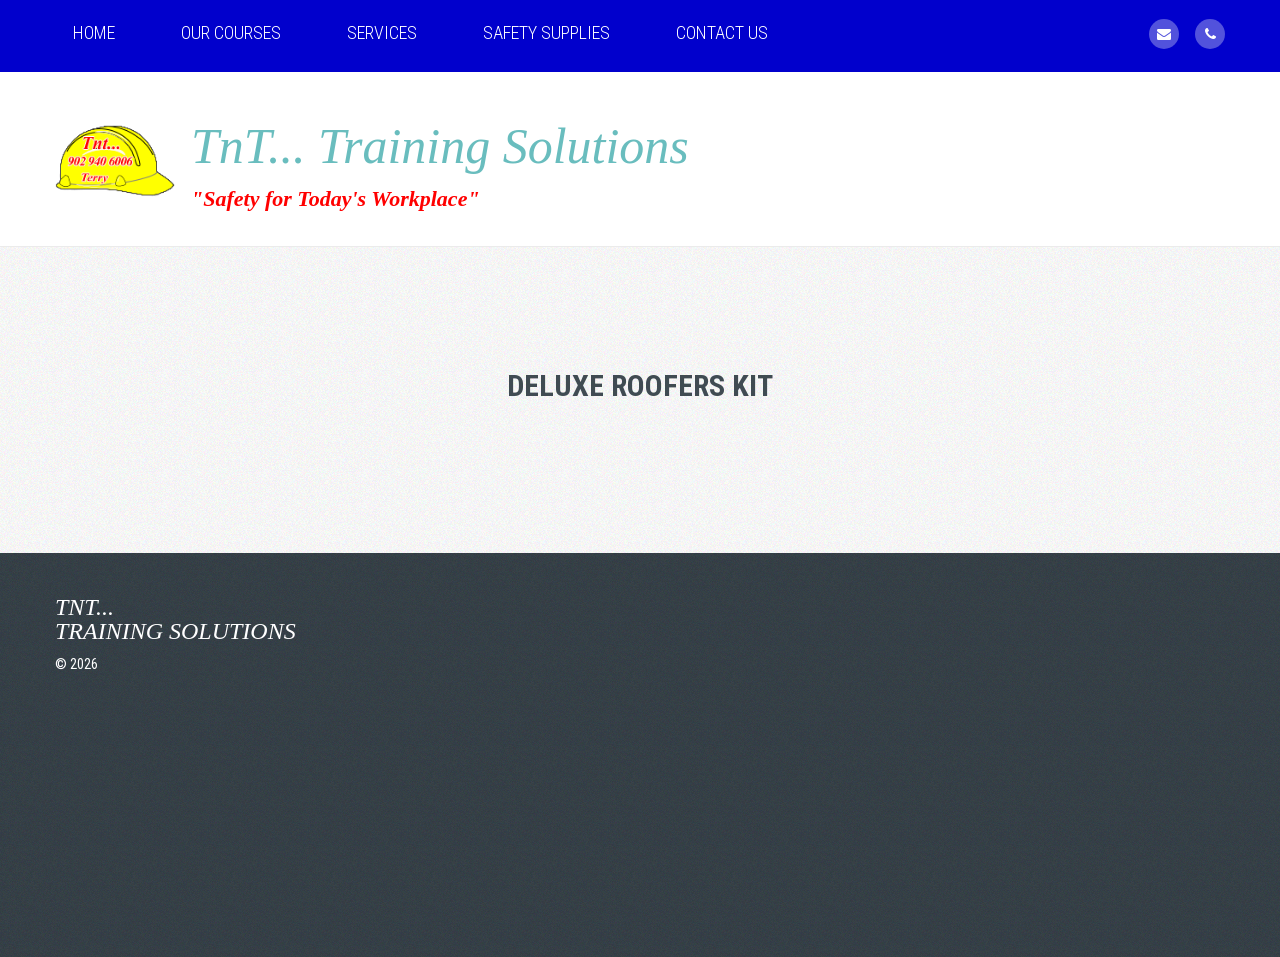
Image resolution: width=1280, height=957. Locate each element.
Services (382, 32)
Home (94, 32)
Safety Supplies (546, 32)
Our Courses (231, 32)
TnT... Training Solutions (440, 146)
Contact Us (722, 32)
